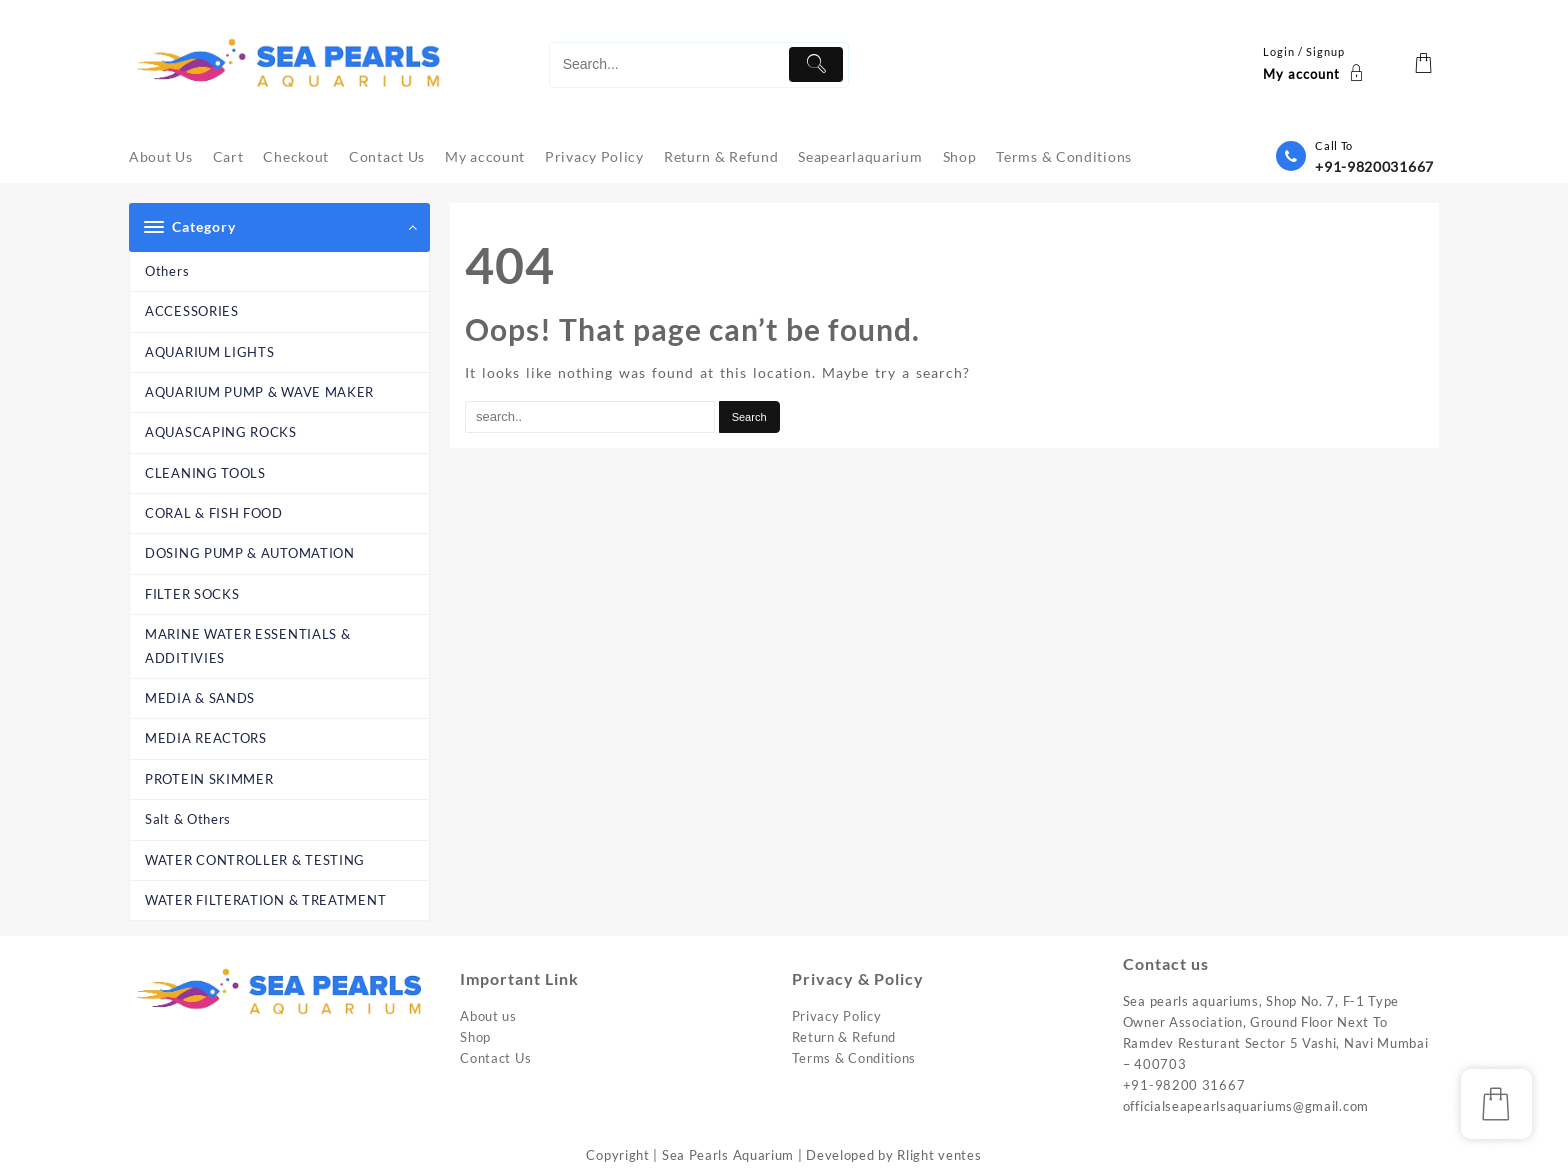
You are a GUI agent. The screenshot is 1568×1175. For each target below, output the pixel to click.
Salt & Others (188, 819)
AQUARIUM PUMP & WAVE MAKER (259, 392)
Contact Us (495, 1058)
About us (488, 1016)
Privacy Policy (837, 1016)
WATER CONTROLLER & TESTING (255, 860)
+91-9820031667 (1374, 166)
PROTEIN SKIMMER (209, 779)
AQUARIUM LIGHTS (210, 352)
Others (167, 271)
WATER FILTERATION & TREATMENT (265, 900)
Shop (475, 1037)
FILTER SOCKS (192, 594)
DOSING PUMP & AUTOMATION (250, 553)
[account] (1316, 65)
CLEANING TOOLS (205, 473)
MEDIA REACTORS (206, 738)
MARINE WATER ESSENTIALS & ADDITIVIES (248, 645)
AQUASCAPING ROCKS (221, 432)
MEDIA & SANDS (200, 698)
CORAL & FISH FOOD (214, 513)
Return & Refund (844, 1037)
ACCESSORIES (192, 311)
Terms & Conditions (854, 1058)
